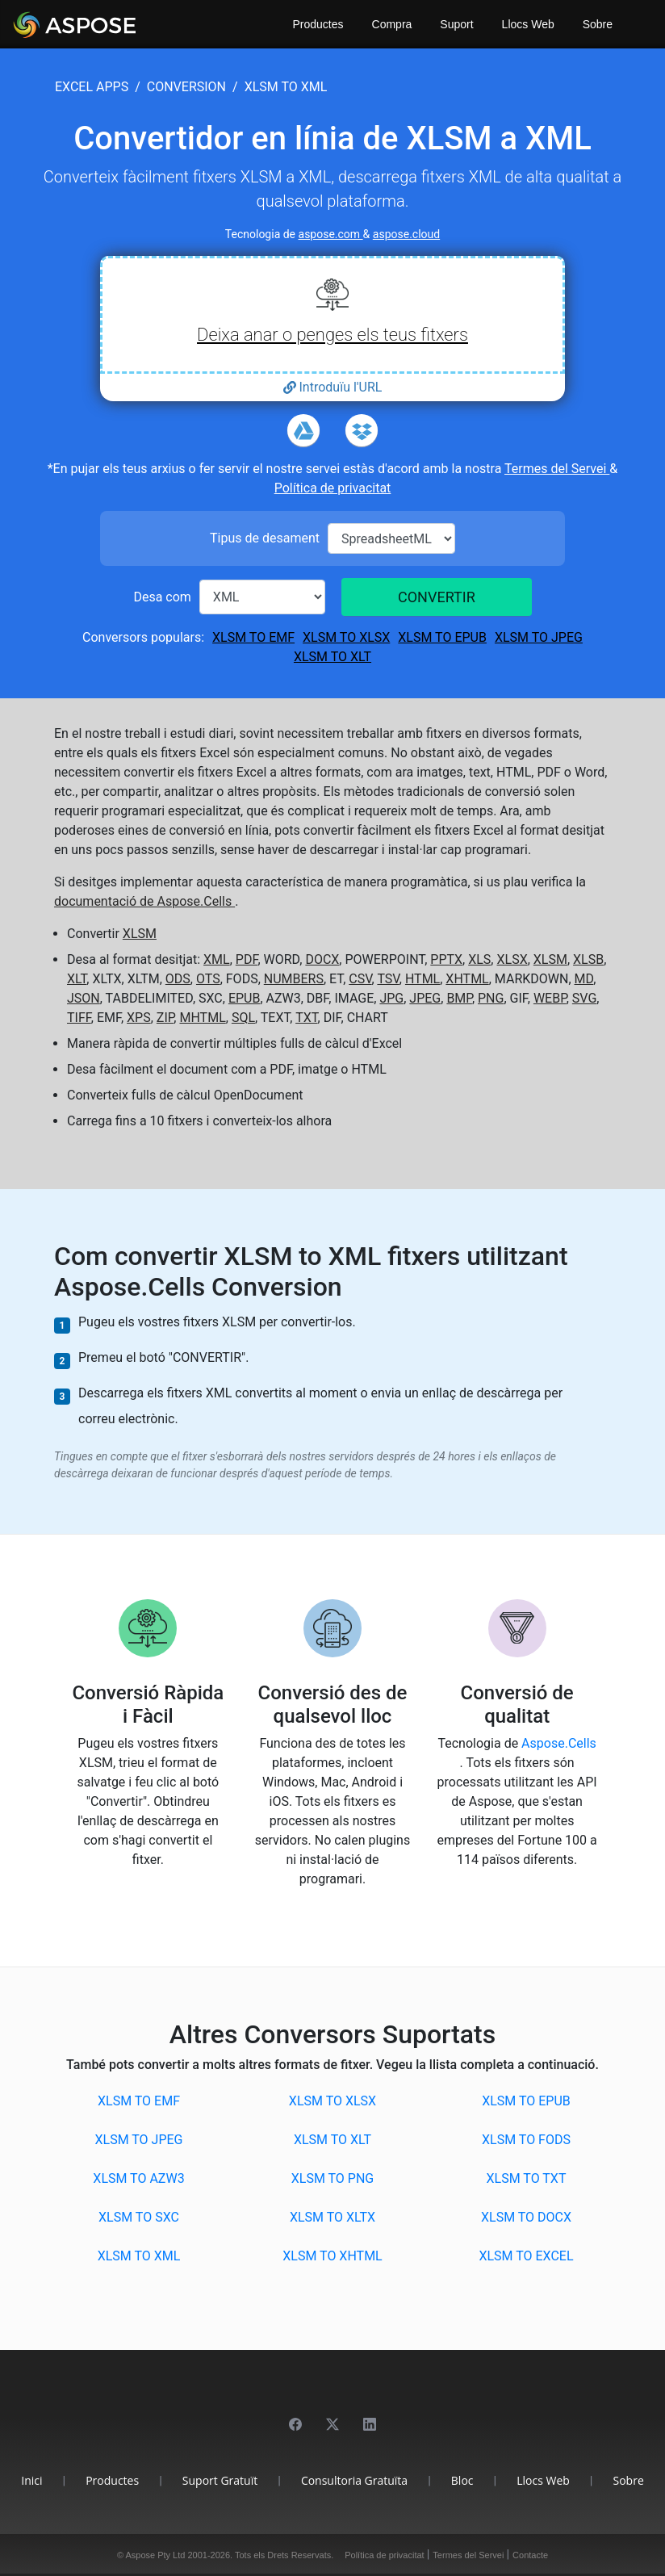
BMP (459, 998)
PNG (491, 998)
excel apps (91, 86)
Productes (318, 24)
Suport (456, 24)
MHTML (202, 1017)
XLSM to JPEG (539, 637)
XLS (479, 959)
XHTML (466, 978)
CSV (360, 978)
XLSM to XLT (332, 656)
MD (584, 978)
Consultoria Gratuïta (354, 2480)
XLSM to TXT (527, 2178)
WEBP (550, 998)
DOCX (322, 959)
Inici (31, 2480)
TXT (306, 1017)
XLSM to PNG (332, 2178)
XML (216, 959)
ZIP (165, 1017)
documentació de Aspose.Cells (144, 901)
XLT (76, 978)
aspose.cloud (406, 234)
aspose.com (331, 234)
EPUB (244, 998)
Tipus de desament (265, 538)
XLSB (588, 959)
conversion (186, 86)
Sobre (598, 24)
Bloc (462, 2480)
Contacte (530, 2555)
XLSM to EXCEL (526, 2256)
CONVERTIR (436, 597)
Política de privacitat (332, 488)
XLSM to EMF (253, 637)
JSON (83, 998)
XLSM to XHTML (332, 2256)
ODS (177, 978)
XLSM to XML (139, 2256)
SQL (243, 1017)
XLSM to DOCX (526, 2217)
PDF (247, 959)
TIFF (79, 1017)
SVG (584, 998)
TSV (388, 978)
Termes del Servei (556, 468)
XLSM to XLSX (346, 637)
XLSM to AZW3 (138, 2178)
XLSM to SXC (138, 2217)
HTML (422, 978)
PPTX (446, 959)
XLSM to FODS (526, 2139)
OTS (208, 978)
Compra (392, 24)
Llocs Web (528, 24)
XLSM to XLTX (332, 2217)
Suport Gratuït (219, 2480)
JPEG (425, 998)
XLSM (140, 933)
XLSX (511, 959)
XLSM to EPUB (442, 637)
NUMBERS (294, 978)
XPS (139, 1017)
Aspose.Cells (558, 1743)
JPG (391, 998)
